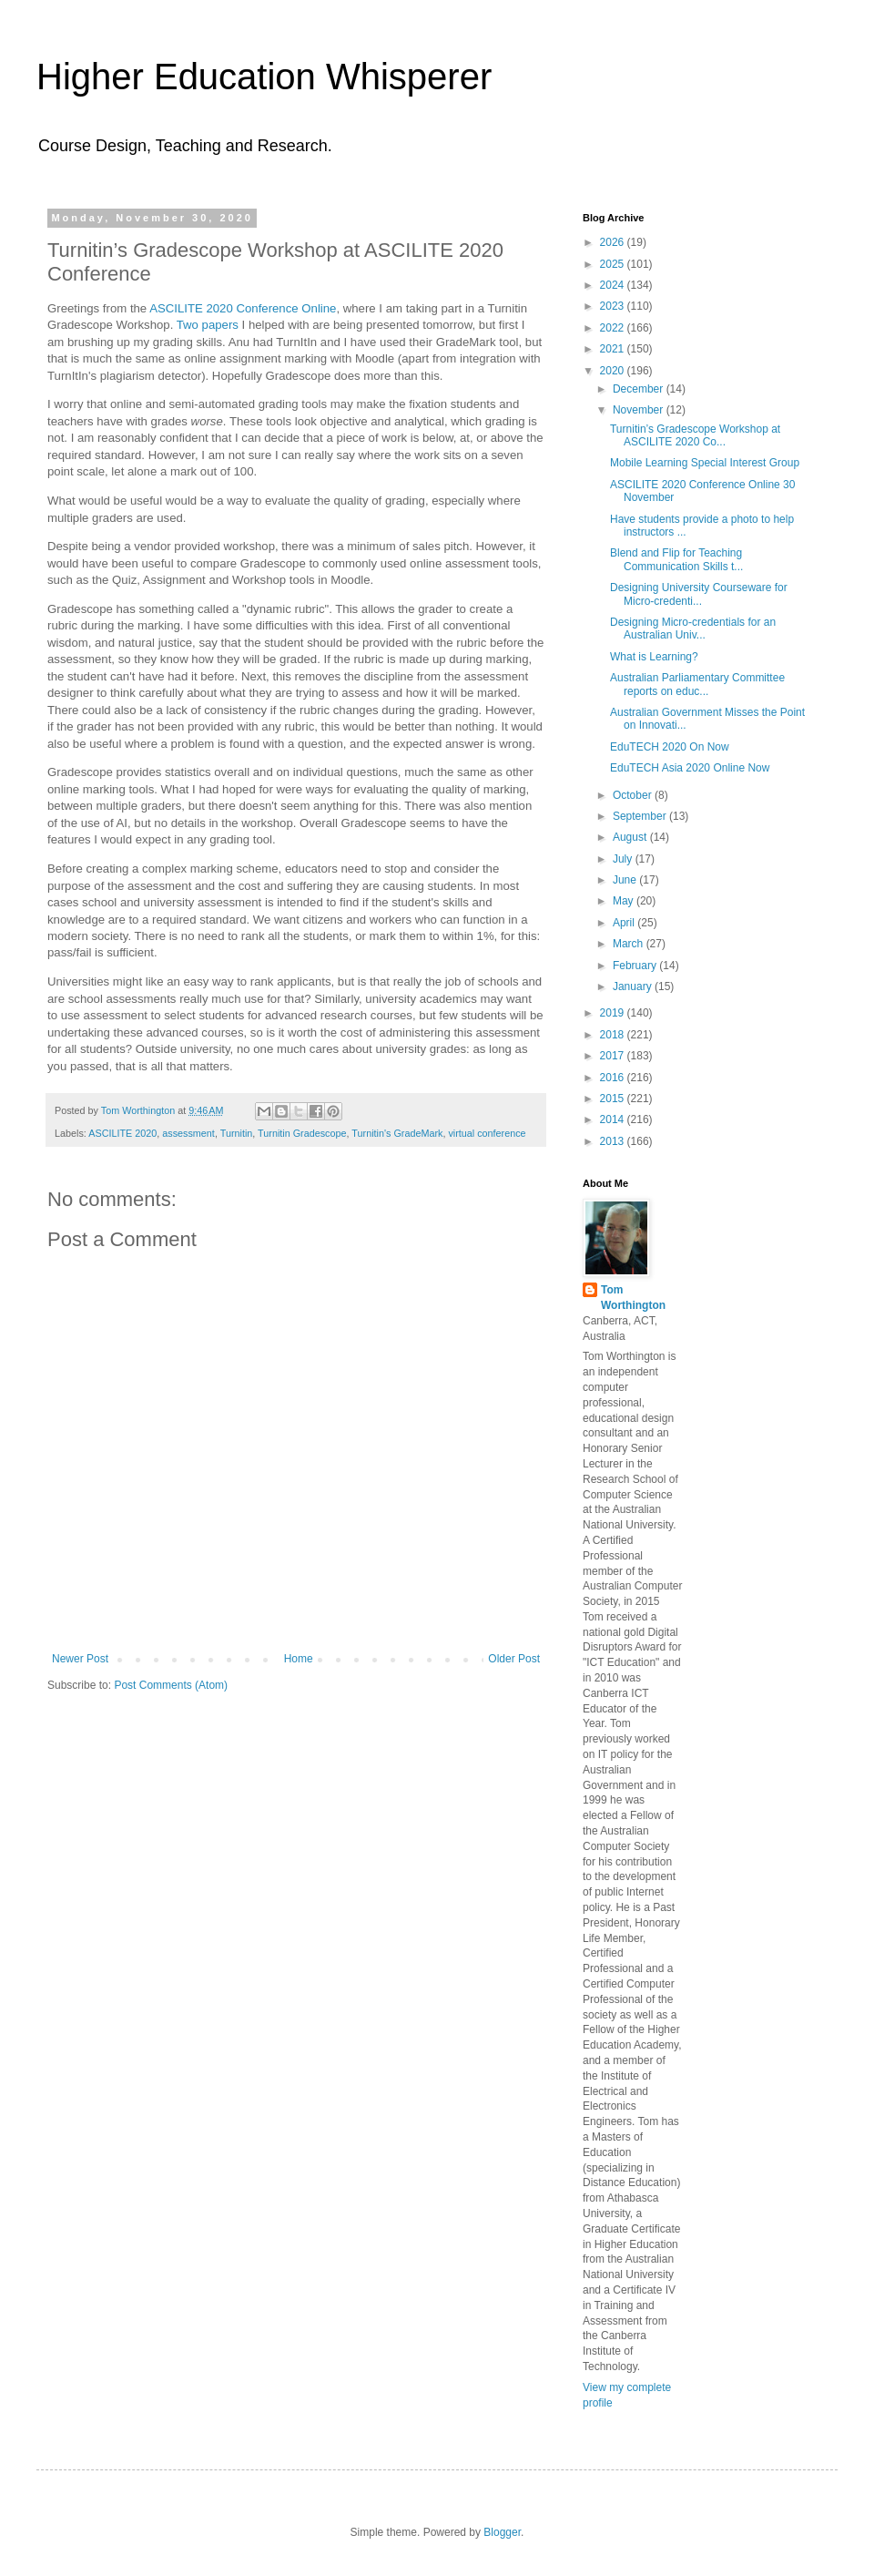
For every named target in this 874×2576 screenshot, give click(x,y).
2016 (613, 1077)
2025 (613, 264)
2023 (613, 306)
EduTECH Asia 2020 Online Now (689, 768)
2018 (613, 1034)
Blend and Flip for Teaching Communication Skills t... (676, 559)
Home (298, 1658)
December (639, 389)
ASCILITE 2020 (122, 1133)
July (624, 859)
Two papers (208, 325)
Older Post (514, 1658)
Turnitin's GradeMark (396, 1133)
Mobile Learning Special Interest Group (704, 462)
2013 (613, 1141)
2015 (613, 1098)
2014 (613, 1119)
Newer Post (80, 1658)
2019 (613, 1013)
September (641, 816)
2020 (613, 370)
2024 (613, 285)
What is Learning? (654, 656)
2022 (613, 328)
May (624, 900)
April (625, 922)
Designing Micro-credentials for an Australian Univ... (693, 628)
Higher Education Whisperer (264, 76)
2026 (613, 242)
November (639, 410)
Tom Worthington (633, 1297)
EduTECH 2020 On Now (669, 747)
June (626, 880)
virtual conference (486, 1133)
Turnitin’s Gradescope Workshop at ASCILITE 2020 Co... (695, 435)
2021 (613, 348)
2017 (613, 1055)
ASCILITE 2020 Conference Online (242, 308)
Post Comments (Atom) (171, 1685)
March (629, 943)
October (634, 795)
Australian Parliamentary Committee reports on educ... (697, 684)
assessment (188, 1133)
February (636, 965)
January (634, 986)
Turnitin (236, 1133)
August (631, 837)
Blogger (502, 2532)
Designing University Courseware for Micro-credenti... (699, 594)
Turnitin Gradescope (302, 1133)
